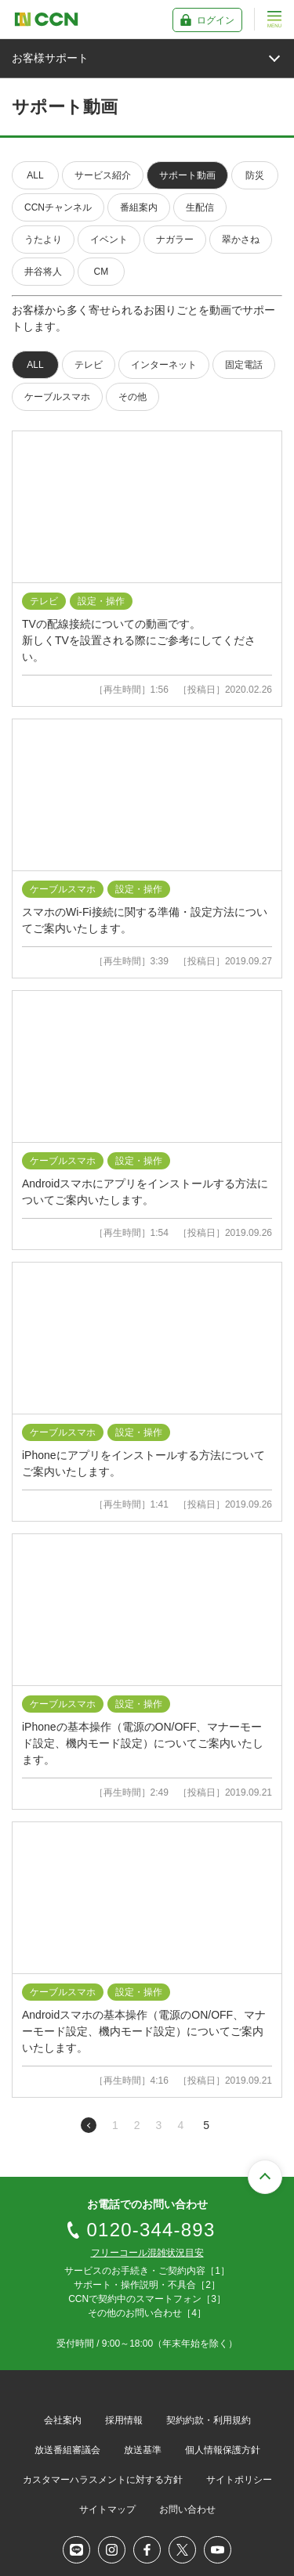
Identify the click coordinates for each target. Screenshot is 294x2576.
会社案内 (63, 2420)
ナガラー (175, 239)
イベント (109, 239)
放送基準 (143, 2449)
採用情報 (124, 2420)
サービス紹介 (102, 175)
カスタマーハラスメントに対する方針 (103, 2479)
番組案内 (139, 207)
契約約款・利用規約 (208, 2420)
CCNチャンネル (58, 207)
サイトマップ (107, 2509)
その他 (132, 396)
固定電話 (244, 364)
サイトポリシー (239, 2479)
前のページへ (88, 2125)
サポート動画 (187, 175)
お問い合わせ (187, 2509)
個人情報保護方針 (222, 2449)
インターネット (164, 364)
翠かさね (241, 239)
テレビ (88, 364)
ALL (35, 175)
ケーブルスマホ (57, 396)
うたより (43, 239)
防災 (254, 175)
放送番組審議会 (67, 2449)
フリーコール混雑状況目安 (147, 2252)
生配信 (200, 207)
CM (101, 271)
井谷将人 (43, 271)
